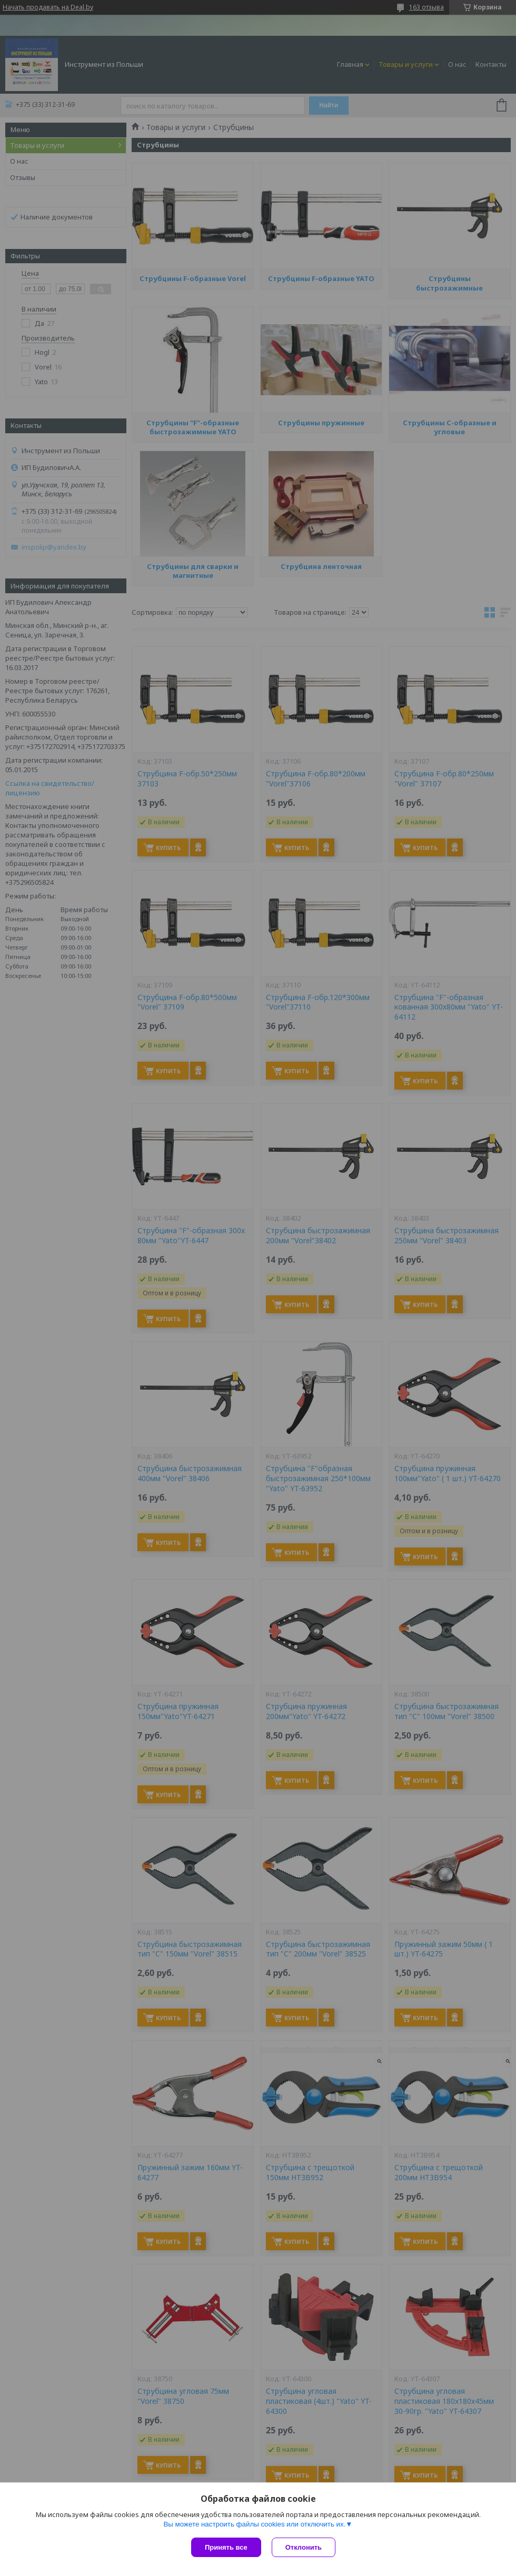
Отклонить (297, 2547)
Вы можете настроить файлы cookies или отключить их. (254, 2518)
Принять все (226, 2547)
